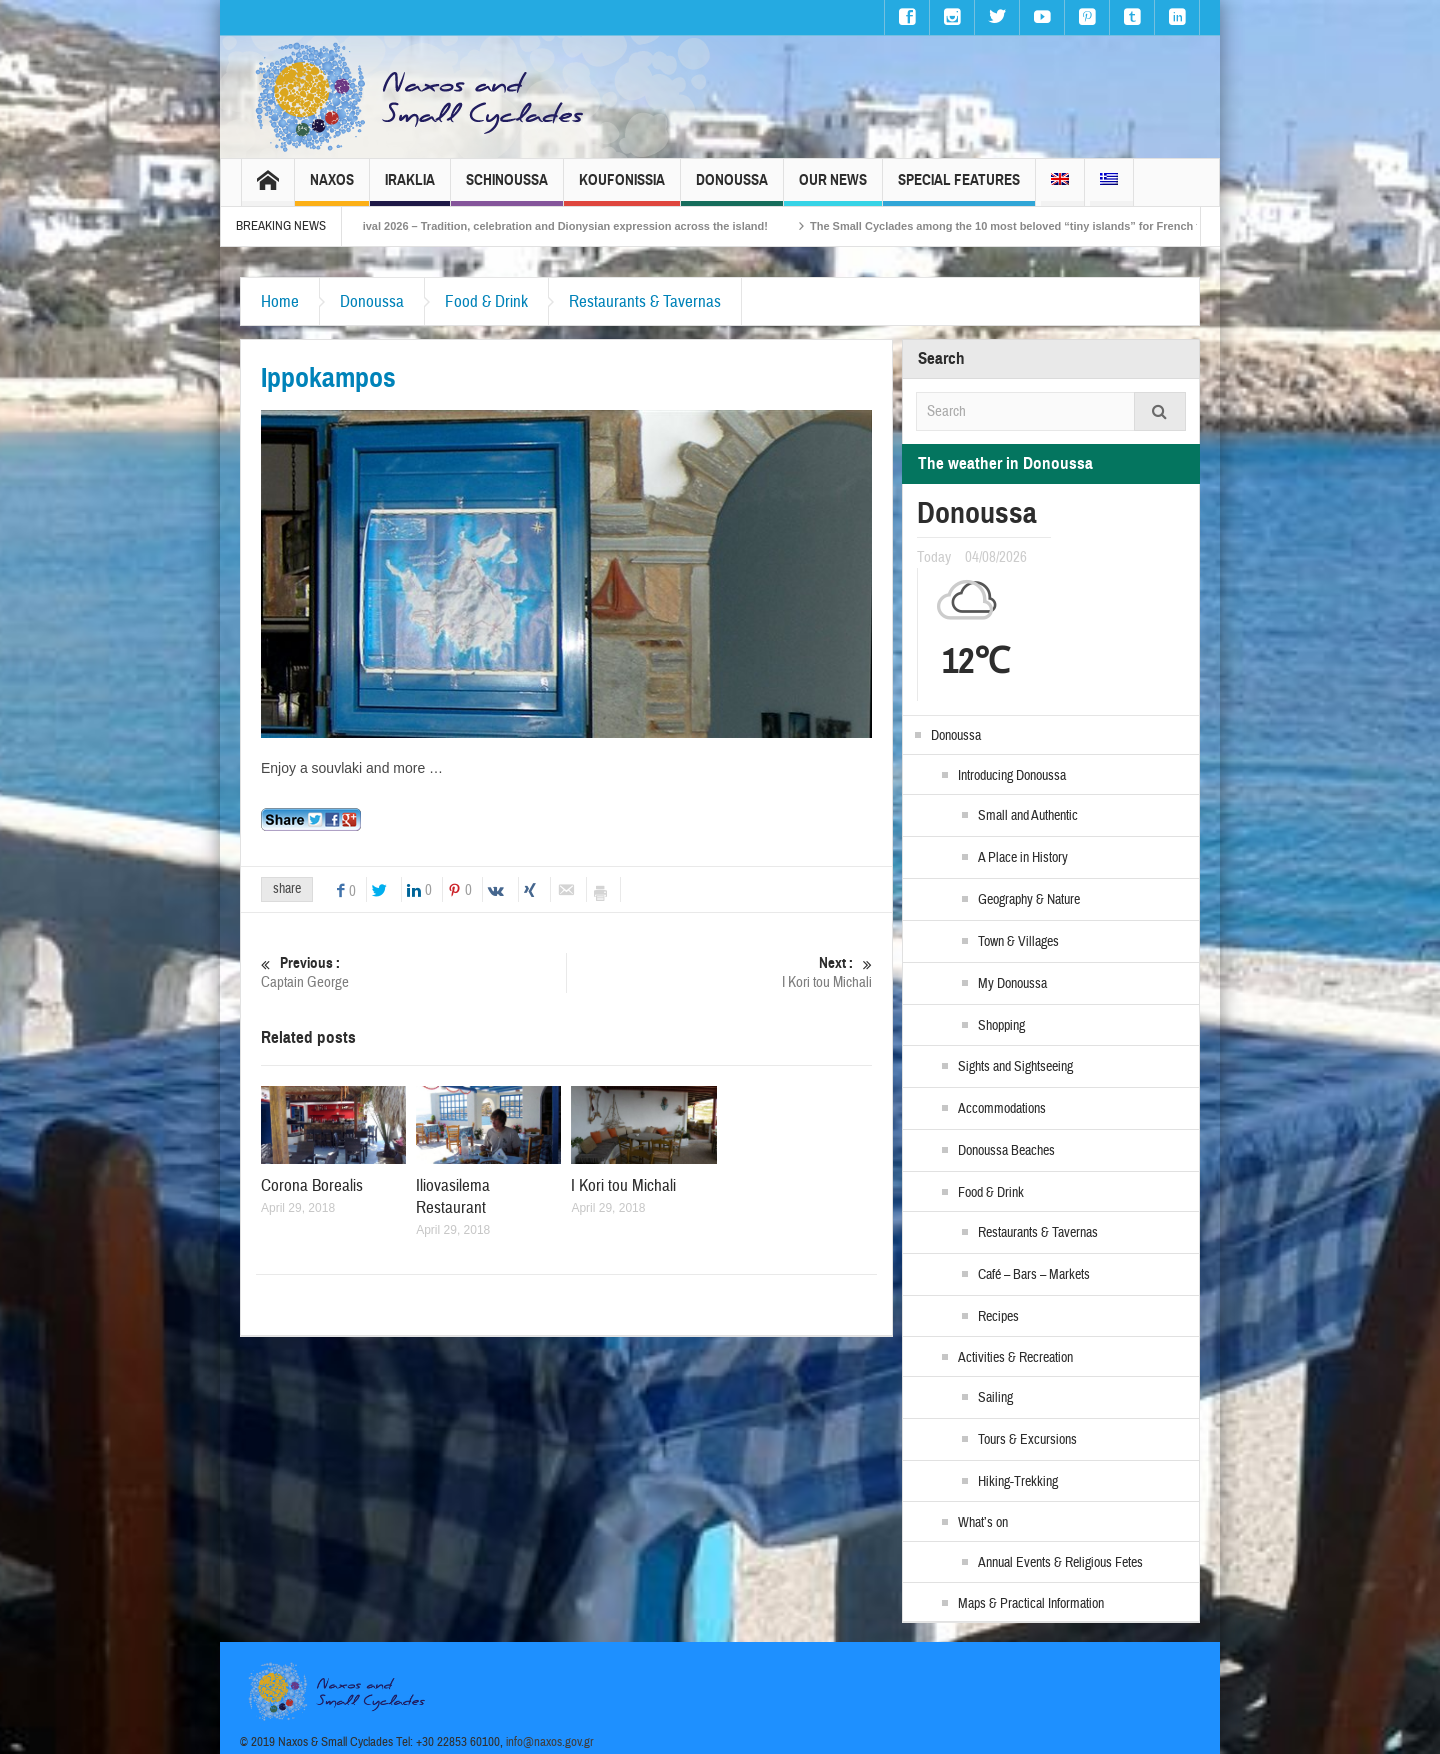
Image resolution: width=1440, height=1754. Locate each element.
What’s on (983, 1523)
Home (280, 301)
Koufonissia (622, 188)
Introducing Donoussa (1012, 776)
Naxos (332, 188)
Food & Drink (486, 301)
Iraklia (410, 188)
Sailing (995, 1398)
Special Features (959, 188)
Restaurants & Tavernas (645, 301)
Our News (833, 188)
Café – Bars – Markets (1034, 1275)
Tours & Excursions (1027, 1440)
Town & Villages (1018, 942)
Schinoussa (507, 188)
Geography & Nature (1029, 900)
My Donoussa (1012, 984)
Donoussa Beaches (1006, 1151)
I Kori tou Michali (719, 972)
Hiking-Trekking (1018, 1482)
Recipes (998, 1317)
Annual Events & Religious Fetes (1060, 1563)
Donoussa (732, 188)
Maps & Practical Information (1031, 1604)
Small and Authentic (1028, 816)
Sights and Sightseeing (1015, 1067)
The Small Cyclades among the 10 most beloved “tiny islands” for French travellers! (1054, 226)
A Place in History (1023, 858)
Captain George (413, 972)
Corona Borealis (312, 1185)
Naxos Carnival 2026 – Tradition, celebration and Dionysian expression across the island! (560, 226)
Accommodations (1002, 1109)
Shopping (1001, 1026)
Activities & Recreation (1015, 1358)
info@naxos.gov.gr (550, 1742)
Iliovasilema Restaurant (453, 1196)
